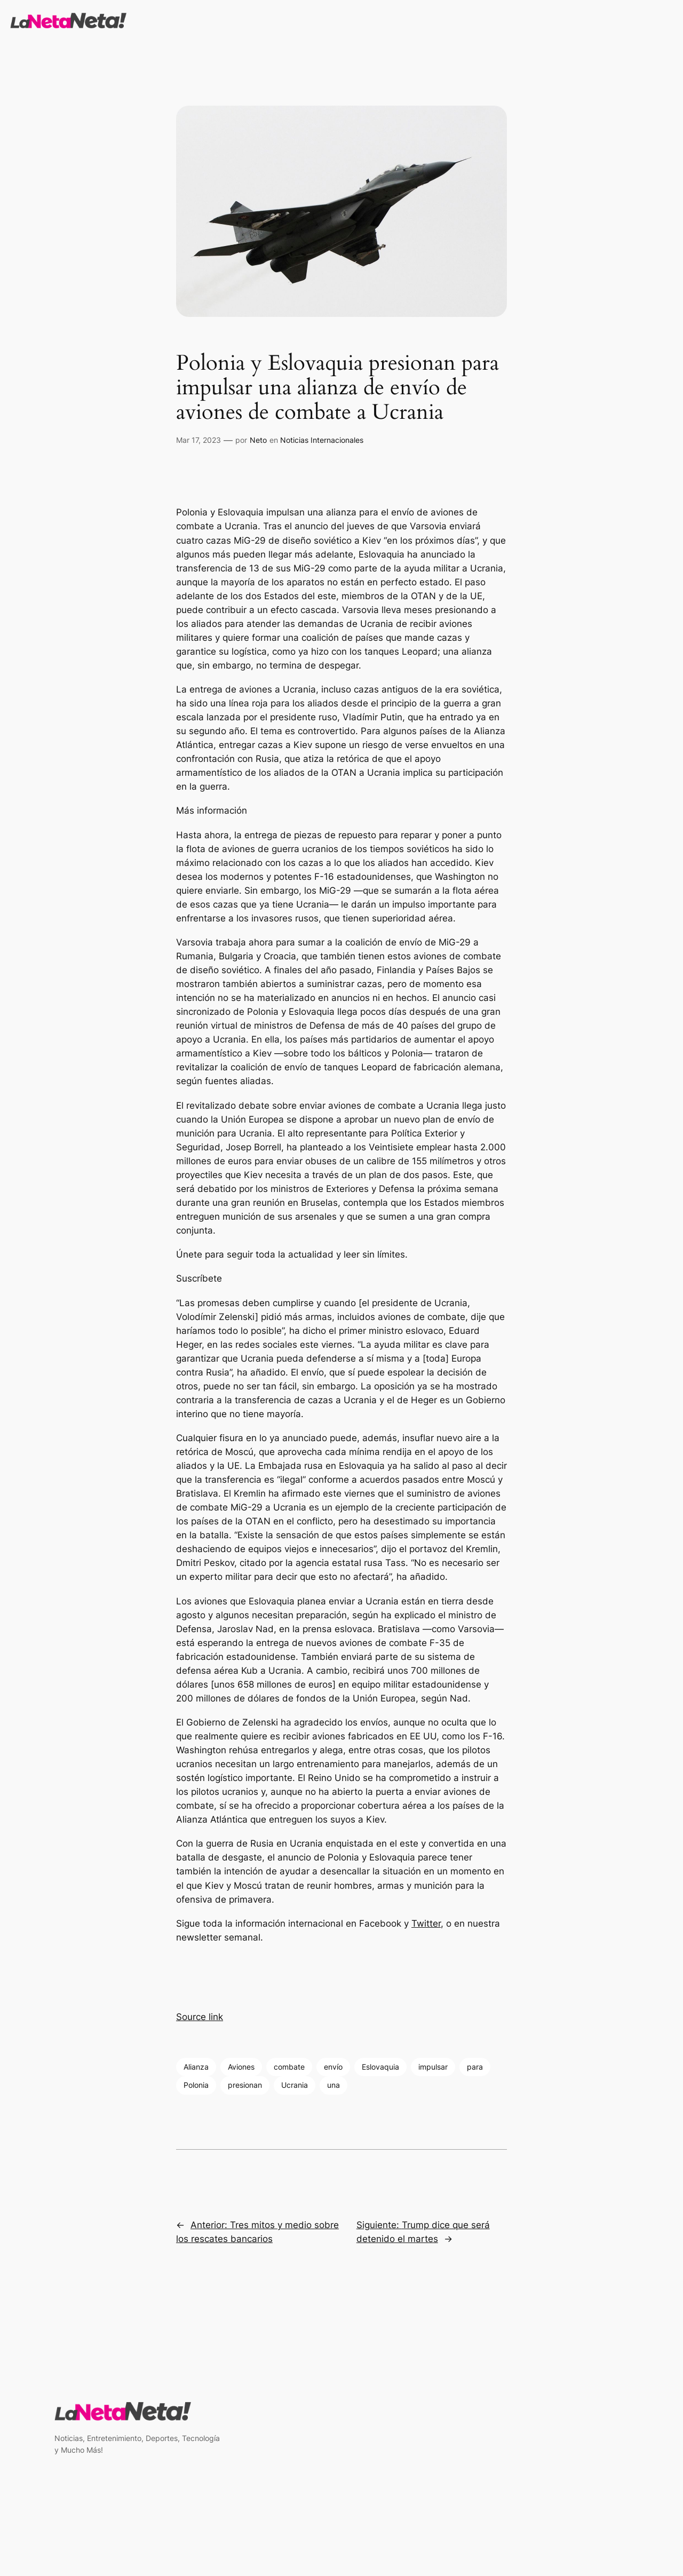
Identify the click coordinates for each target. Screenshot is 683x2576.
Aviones (241, 2066)
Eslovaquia (380, 2066)
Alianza (196, 2066)
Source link (199, 2016)
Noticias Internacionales (321, 439)
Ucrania (294, 2084)
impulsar (433, 2066)
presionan (245, 2084)
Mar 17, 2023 (198, 439)
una (333, 2084)
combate (289, 2066)
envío (333, 2066)
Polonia (196, 2084)
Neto (258, 439)
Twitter (426, 1923)
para (475, 2066)
